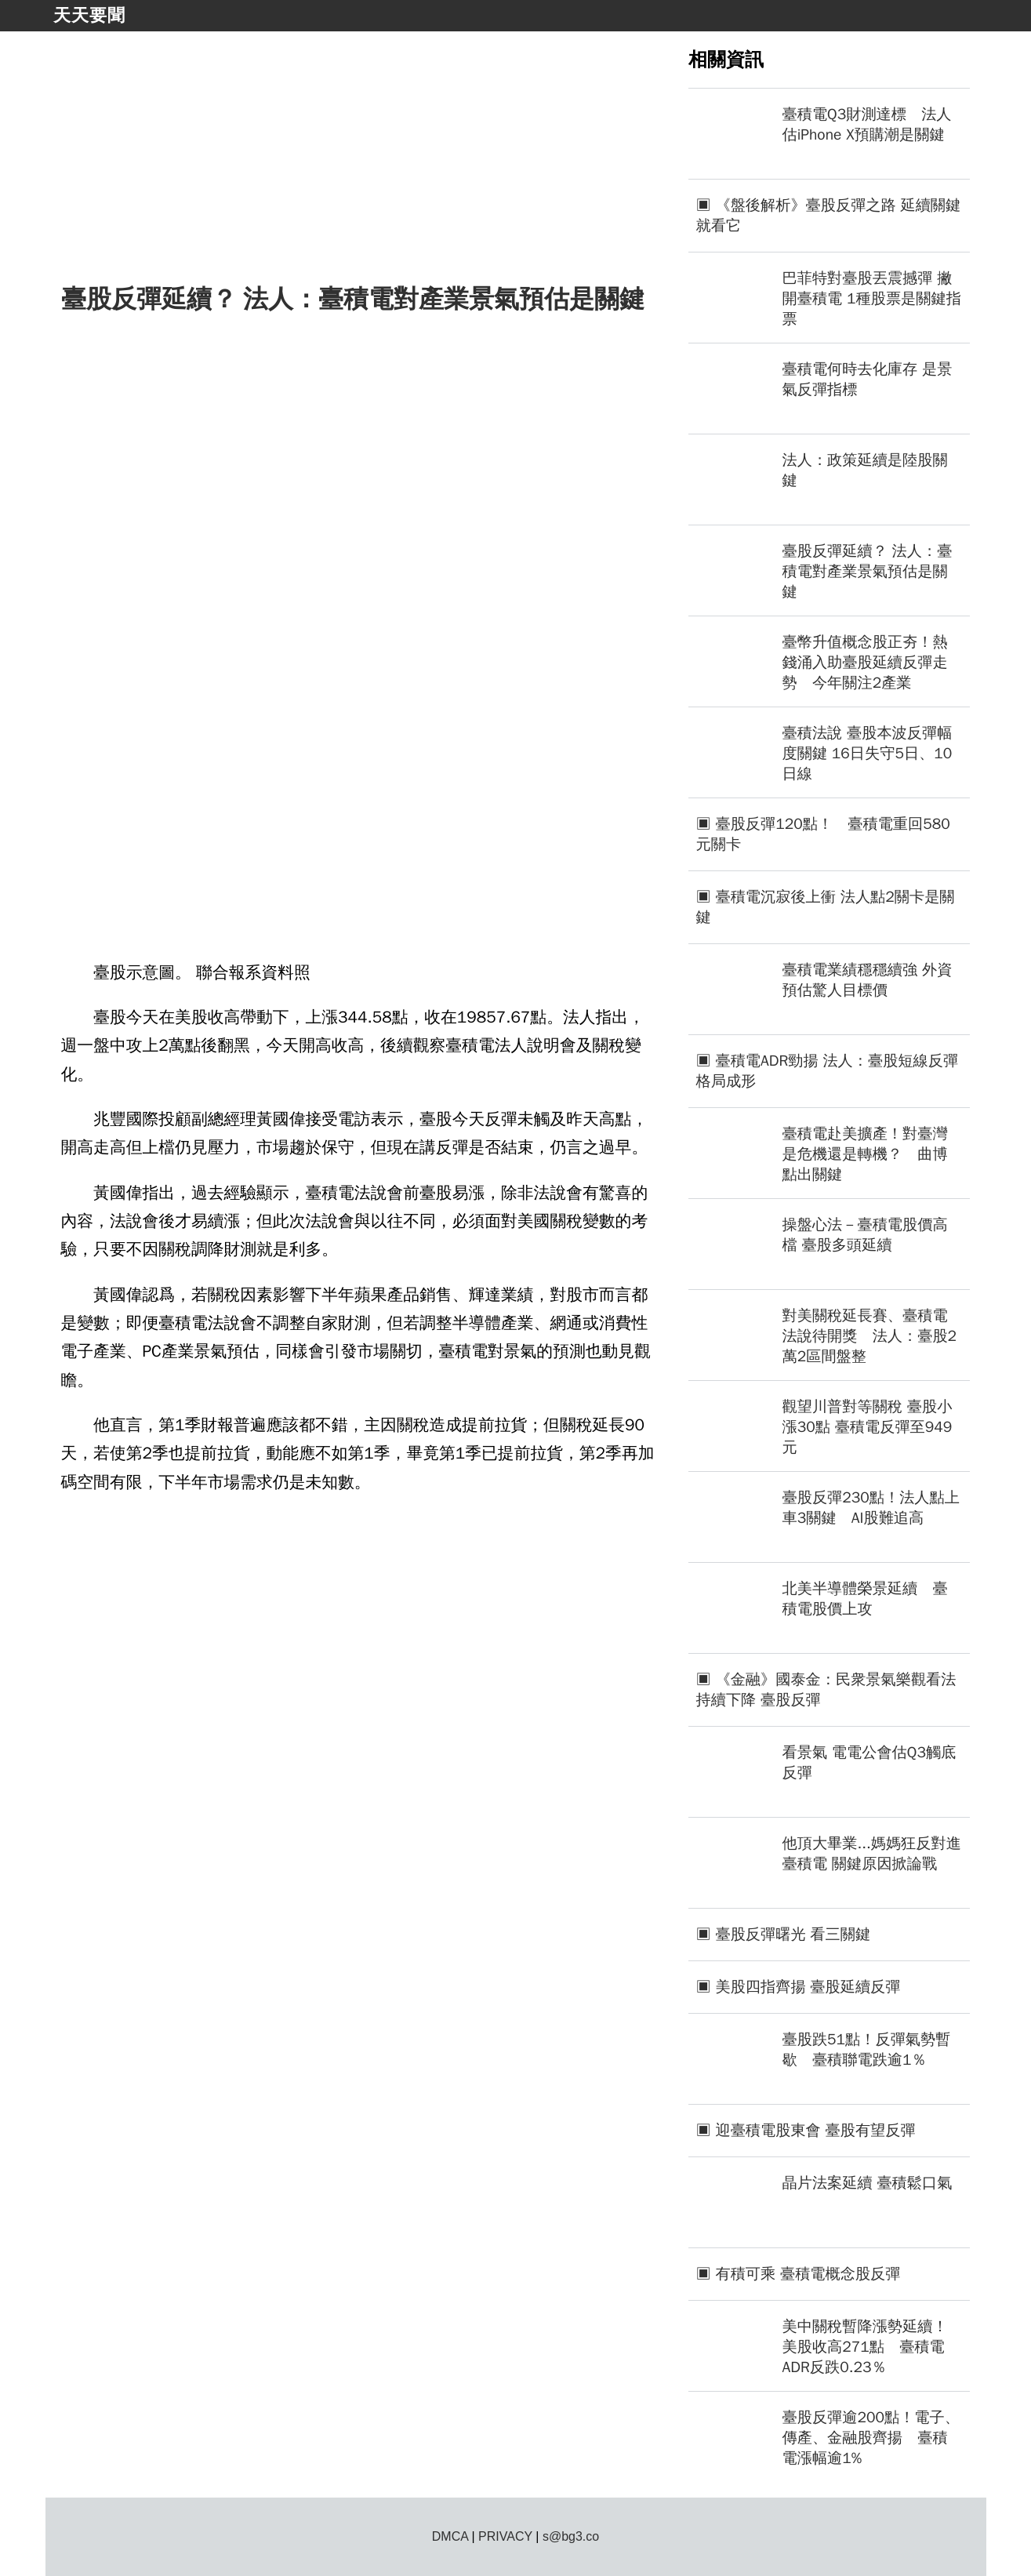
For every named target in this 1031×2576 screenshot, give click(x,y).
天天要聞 (89, 15)
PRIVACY (505, 2536)
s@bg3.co (571, 2536)
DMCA (450, 2536)
